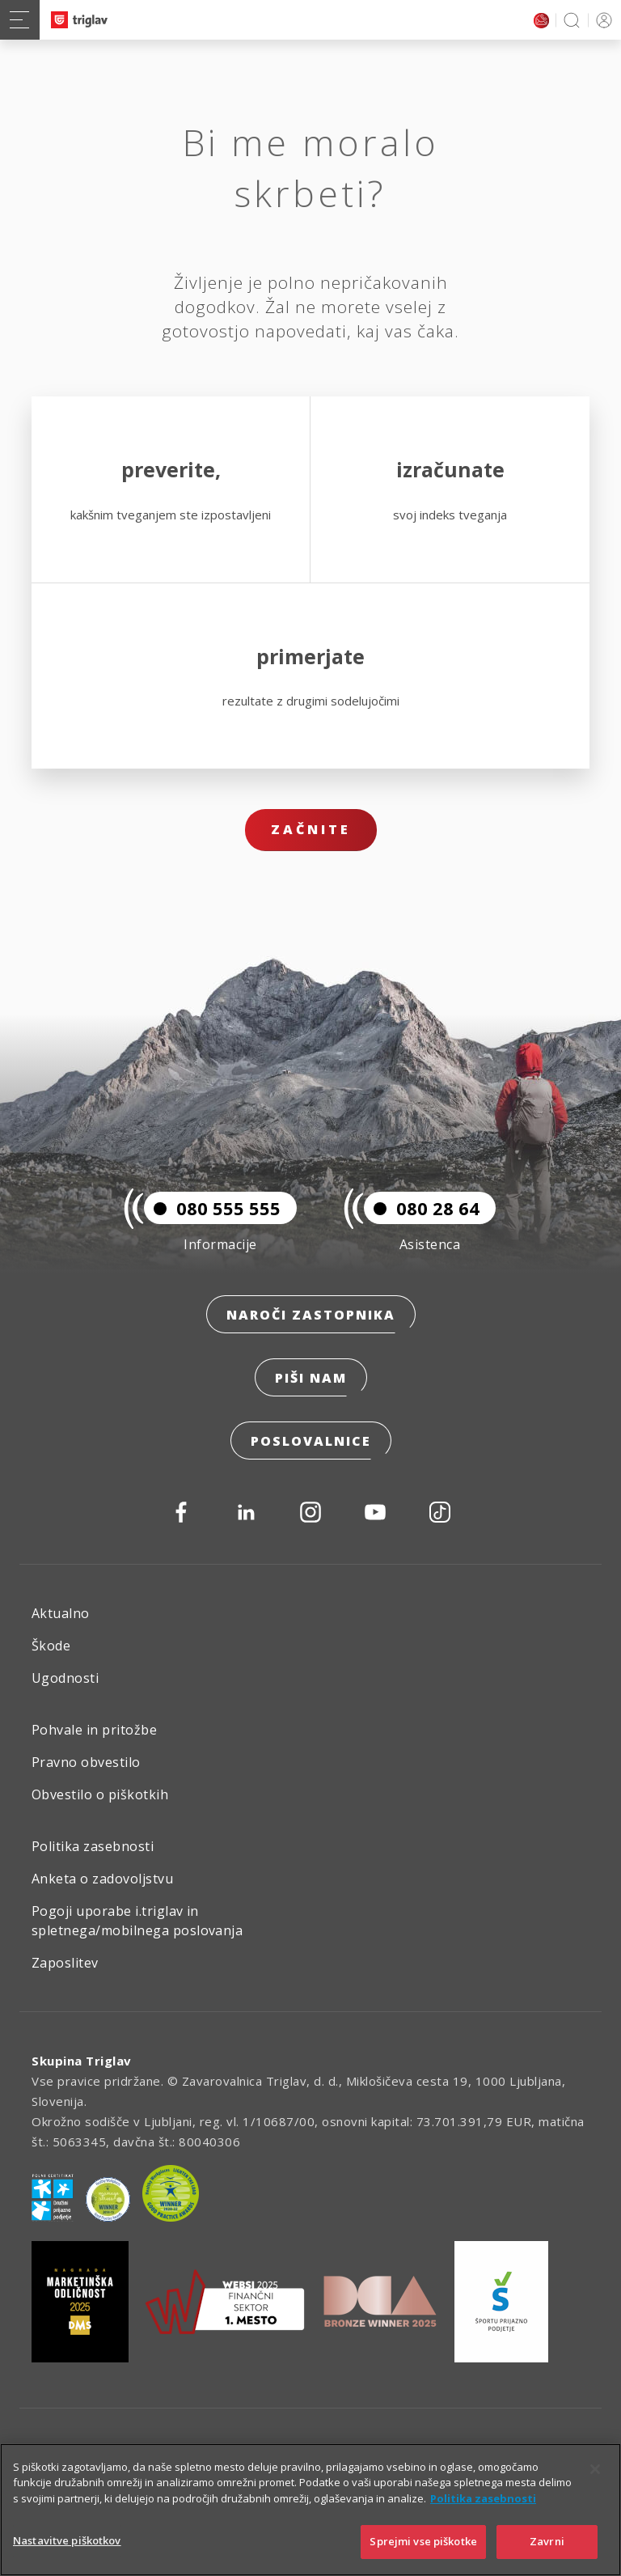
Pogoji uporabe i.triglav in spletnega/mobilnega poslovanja (137, 1920)
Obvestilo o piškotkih (100, 1794)
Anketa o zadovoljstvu (102, 1879)
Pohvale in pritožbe (94, 1730)
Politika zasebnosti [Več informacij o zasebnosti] (483, 2498)
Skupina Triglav (82, 2061)
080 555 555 (212, 1208)
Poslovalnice (311, 1441)
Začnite (311, 829)
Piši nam (311, 1378)
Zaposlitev (65, 1963)
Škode (51, 1645)
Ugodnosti (65, 1678)
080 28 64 (421, 1208)
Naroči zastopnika (310, 1315)
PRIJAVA (601, 20)
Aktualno (61, 1613)
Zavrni (547, 2541)
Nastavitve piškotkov (67, 2540)
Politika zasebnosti (93, 1846)
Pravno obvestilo (86, 1762)
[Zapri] (595, 2469)
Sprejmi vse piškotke (423, 2541)
